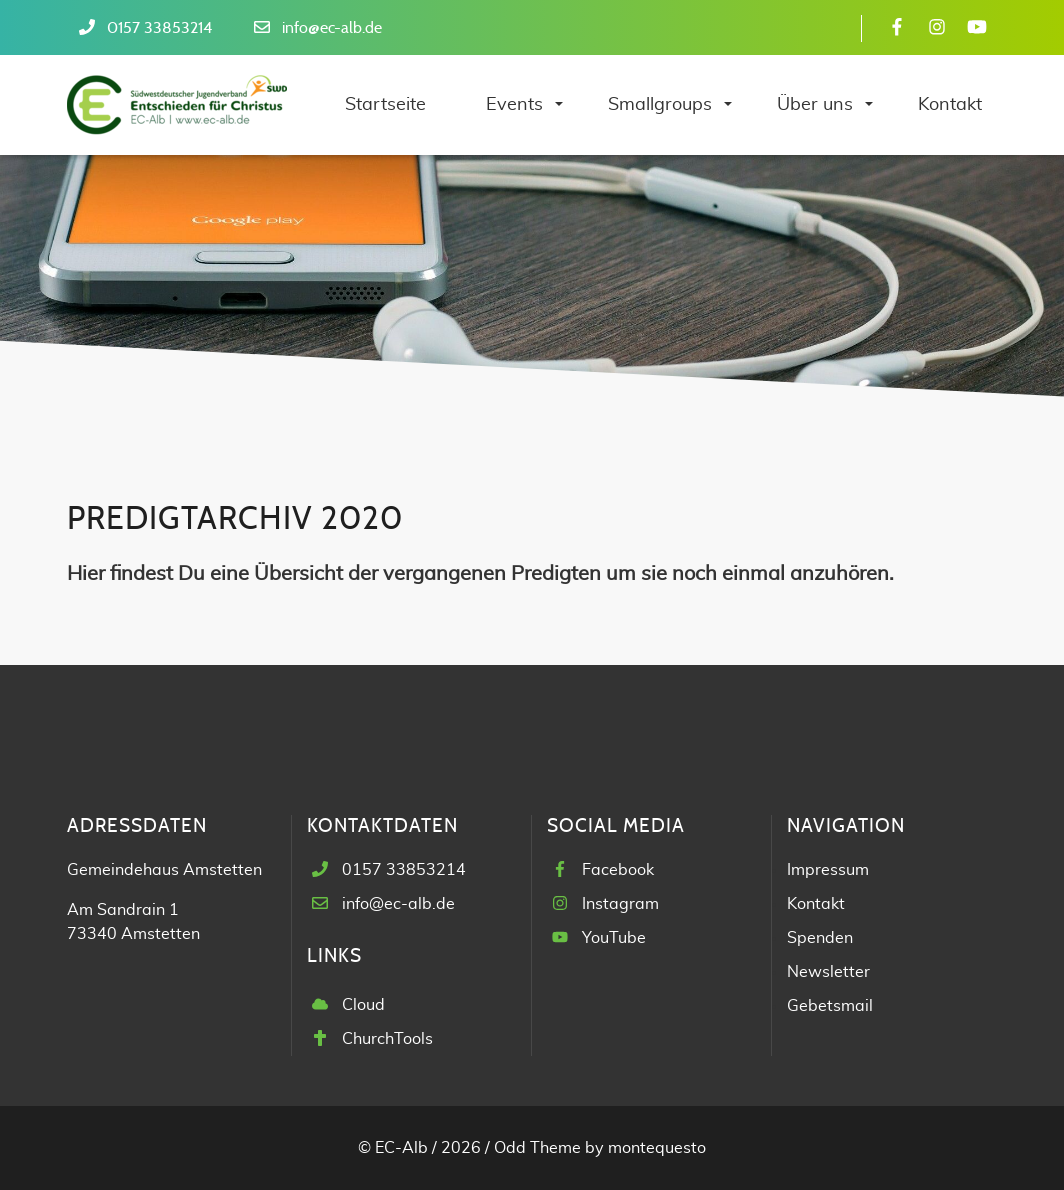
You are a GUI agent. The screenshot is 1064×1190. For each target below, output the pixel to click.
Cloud (363, 1005)
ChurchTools (387, 1039)
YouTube (614, 938)
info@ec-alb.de (332, 28)
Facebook (618, 870)
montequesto (657, 1148)
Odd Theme (537, 1148)
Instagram (620, 904)
